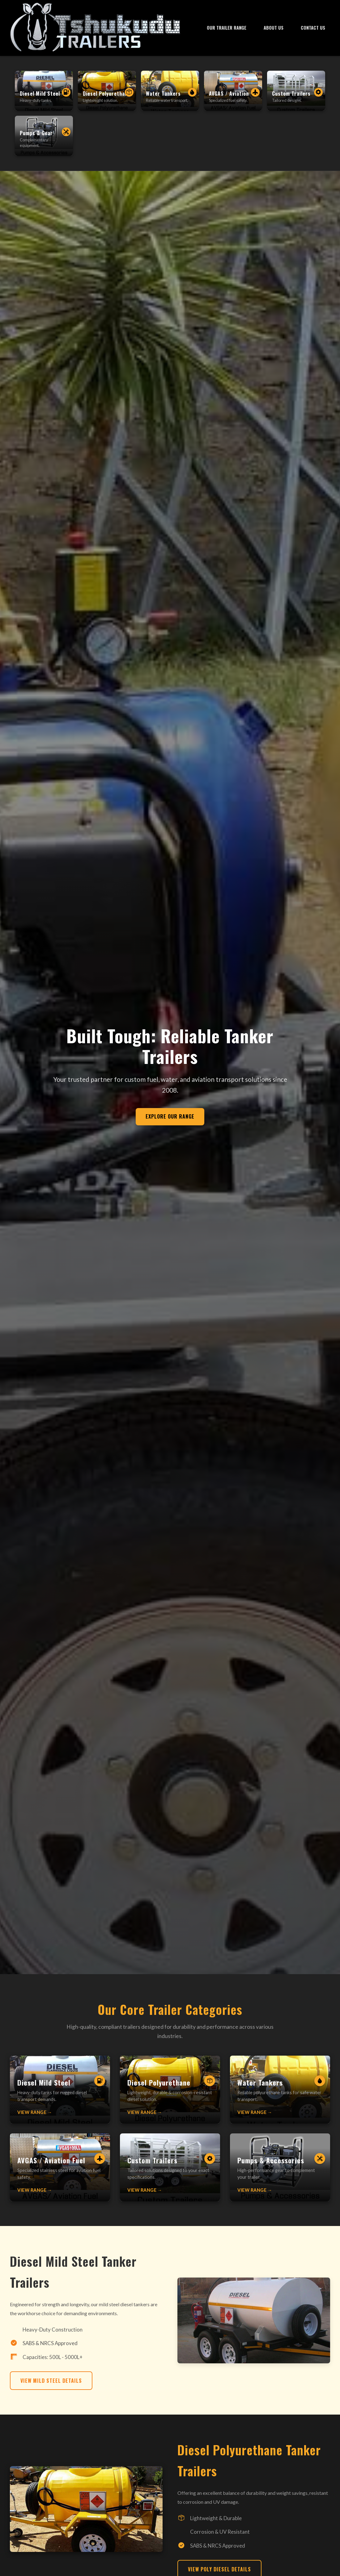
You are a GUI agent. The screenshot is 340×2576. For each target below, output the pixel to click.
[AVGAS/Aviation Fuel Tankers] (233, 91)
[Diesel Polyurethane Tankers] (107, 91)
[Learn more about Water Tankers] (280, 2099)
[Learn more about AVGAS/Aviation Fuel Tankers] (60, 2177)
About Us (273, 27)
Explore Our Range (170, 1125)
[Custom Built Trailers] (296, 91)
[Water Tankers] (170, 91)
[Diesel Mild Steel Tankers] (44, 91)
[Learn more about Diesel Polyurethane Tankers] (170, 2099)
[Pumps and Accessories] (44, 136)
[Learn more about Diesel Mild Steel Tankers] (60, 2099)
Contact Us (313, 27)
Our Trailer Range (226, 27)
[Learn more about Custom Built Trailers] (170, 2177)
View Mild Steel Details (51, 2389)
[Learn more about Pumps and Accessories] (280, 2177)
